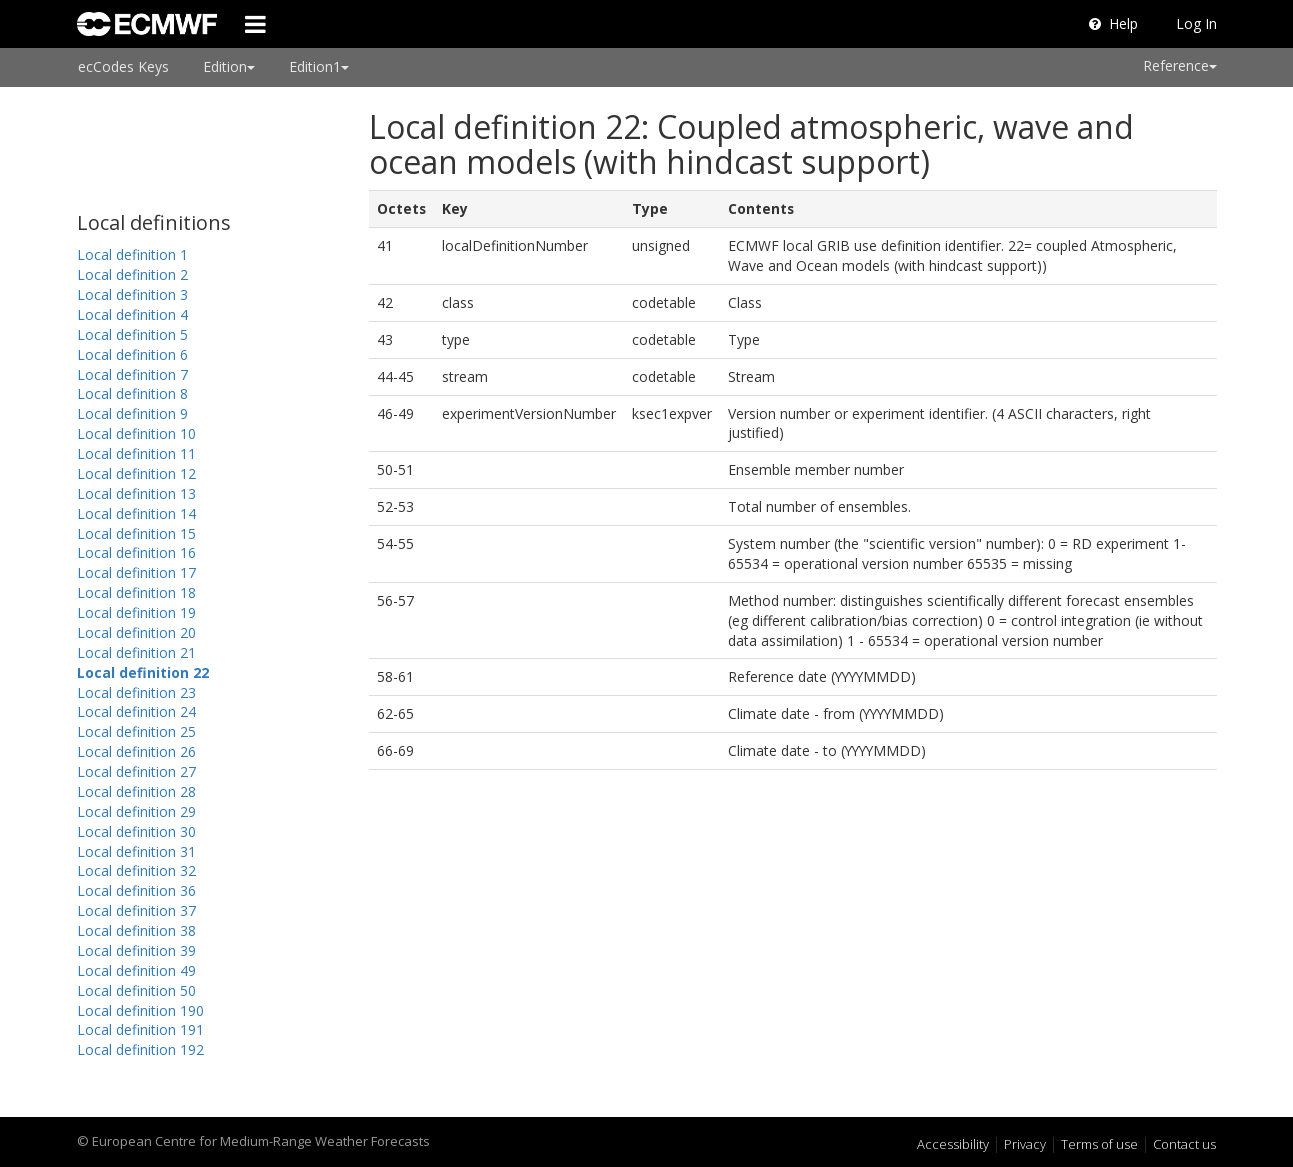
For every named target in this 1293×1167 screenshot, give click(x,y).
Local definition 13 (136, 493)
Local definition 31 (136, 851)
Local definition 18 (136, 592)
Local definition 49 (136, 970)
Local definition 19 (136, 612)
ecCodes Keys (123, 66)
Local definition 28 (136, 791)
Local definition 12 (136, 473)
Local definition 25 (136, 731)
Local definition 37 (136, 910)
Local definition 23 (136, 692)
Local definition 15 (136, 533)
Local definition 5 (132, 334)
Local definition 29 (136, 811)
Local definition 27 (136, 771)
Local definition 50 (136, 990)
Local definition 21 (136, 652)
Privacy (1025, 1144)
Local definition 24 (136, 711)
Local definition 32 (136, 870)
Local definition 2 (132, 274)
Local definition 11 (136, 453)
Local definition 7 (132, 374)
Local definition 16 (136, 552)
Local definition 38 (136, 930)
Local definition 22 (143, 672)
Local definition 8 (132, 393)
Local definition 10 (136, 433)
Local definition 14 (136, 513)
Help (1113, 23)
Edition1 (319, 66)
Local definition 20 (136, 632)
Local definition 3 (132, 294)
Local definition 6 (132, 354)
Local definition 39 (136, 950)
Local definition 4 (132, 314)
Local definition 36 (136, 890)
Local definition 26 (136, 751)
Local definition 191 (140, 1029)
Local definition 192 (140, 1049)
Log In (1196, 23)
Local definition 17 (136, 572)
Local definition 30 (136, 831)
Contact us (1184, 1144)
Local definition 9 (132, 413)
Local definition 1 (132, 254)
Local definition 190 (140, 1010)
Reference (1180, 65)
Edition (229, 66)
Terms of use (1099, 1144)
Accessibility (953, 1144)
